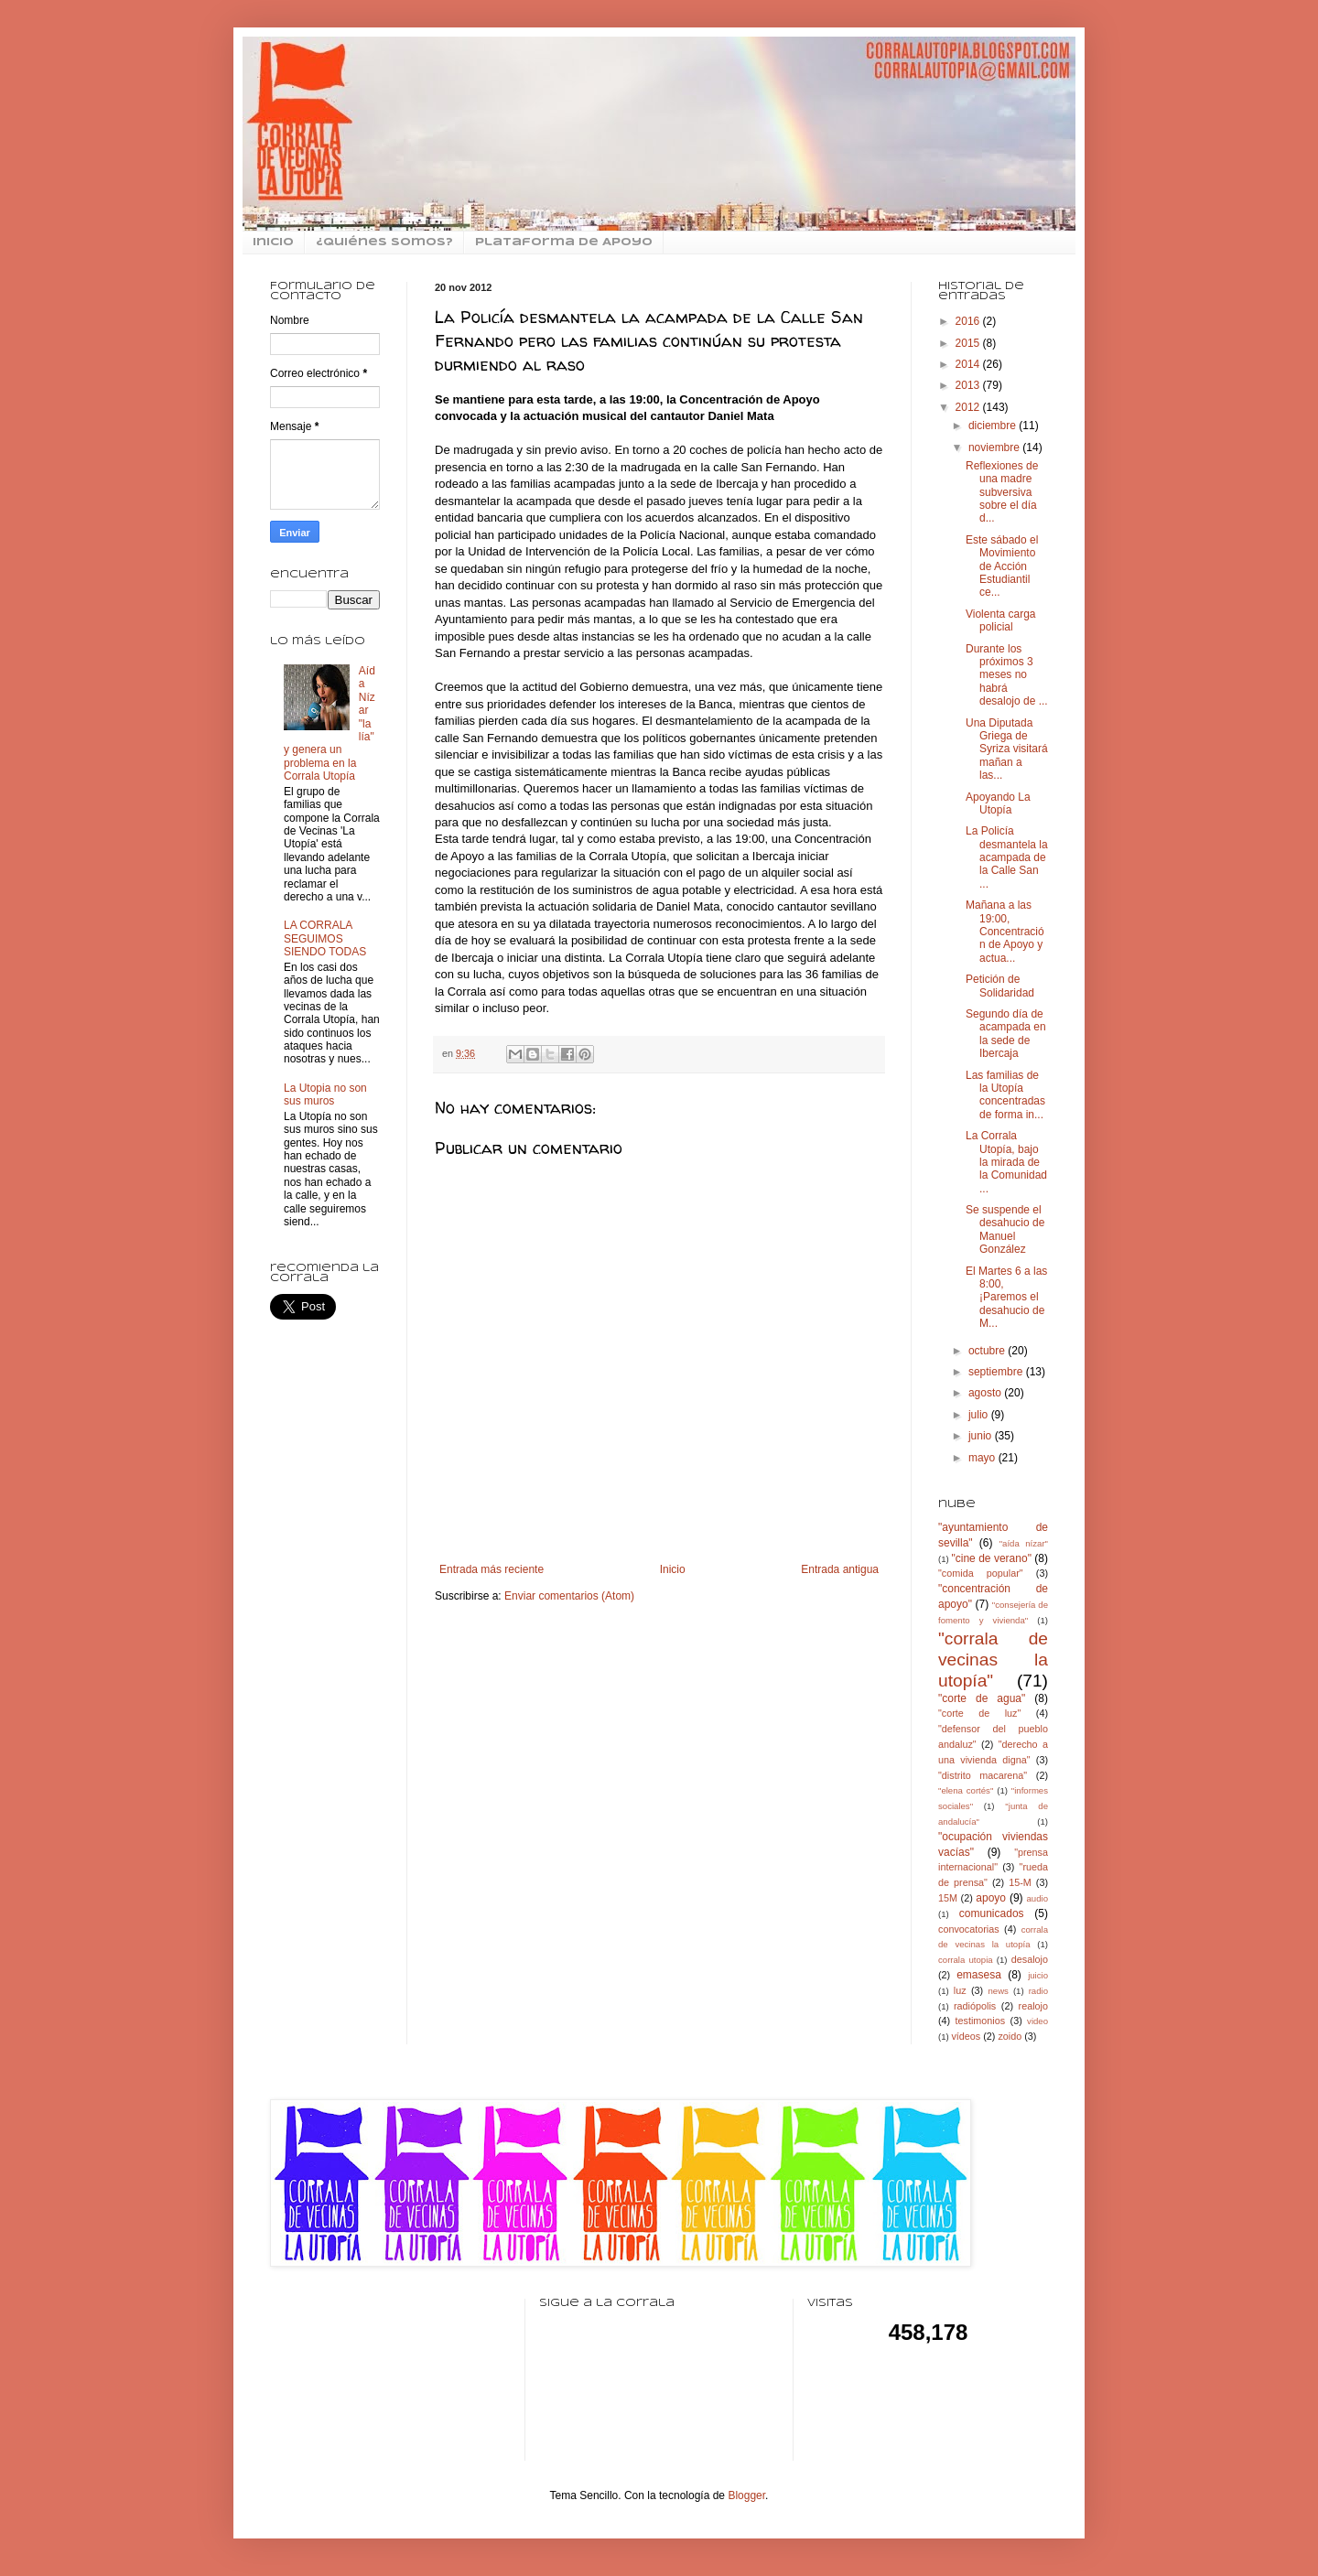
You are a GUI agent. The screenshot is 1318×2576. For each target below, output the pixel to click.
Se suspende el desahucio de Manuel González (1005, 1229)
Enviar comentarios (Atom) (569, 1596)
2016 (969, 321)
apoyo (991, 1898)
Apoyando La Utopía (998, 803)
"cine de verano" (991, 1558)
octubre (988, 1350)
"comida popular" (980, 1573)
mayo (983, 1457)
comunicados (991, 1913)
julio (979, 1414)
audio (1037, 1898)
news (998, 1991)
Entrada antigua (840, 1569)
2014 (969, 364)
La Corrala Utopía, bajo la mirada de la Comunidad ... (1006, 1162)
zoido (1009, 2036)
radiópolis (975, 2005)
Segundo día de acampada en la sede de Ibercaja (1006, 1034)
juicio (1038, 1975)
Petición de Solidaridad (1000, 985)
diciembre (993, 425)
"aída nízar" (1023, 1543)
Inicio (673, 1569)
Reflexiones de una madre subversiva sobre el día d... (1002, 492)
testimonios (981, 2020)
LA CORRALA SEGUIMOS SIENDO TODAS (325, 938)
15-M (1020, 1882)
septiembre (997, 1371)
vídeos (965, 2036)
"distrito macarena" (982, 1775)
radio (1038, 1991)
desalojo (1029, 1959)
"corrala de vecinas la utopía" (993, 1659)
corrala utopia (965, 1960)
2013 (969, 385)
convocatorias (968, 1929)
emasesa (978, 1974)
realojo (1033, 2005)
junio (981, 1435)
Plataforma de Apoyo (564, 242)
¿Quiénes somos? (384, 242)
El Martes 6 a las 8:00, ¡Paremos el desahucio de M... (1006, 1298)
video (1037, 2021)
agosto (986, 1392)
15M (947, 1897)
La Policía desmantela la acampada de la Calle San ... (1007, 857)
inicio (273, 242)
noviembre (995, 447)
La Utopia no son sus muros (325, 1094)
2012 (969, 407)
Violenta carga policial (1001, 620)
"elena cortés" (965, 1790)
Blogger (746, 2495)
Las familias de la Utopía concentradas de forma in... (1005, 1095)
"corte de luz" (979, 1713)
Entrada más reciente (491, 1569)
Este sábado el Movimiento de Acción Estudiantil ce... (1002, 566)
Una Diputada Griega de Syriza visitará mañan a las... (1007, 749)
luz (960, 1990)
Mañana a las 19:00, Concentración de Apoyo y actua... (1005, 932)
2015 (969, 343)
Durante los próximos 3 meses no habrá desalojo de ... (1007, 675)
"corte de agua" (981, 1698)
